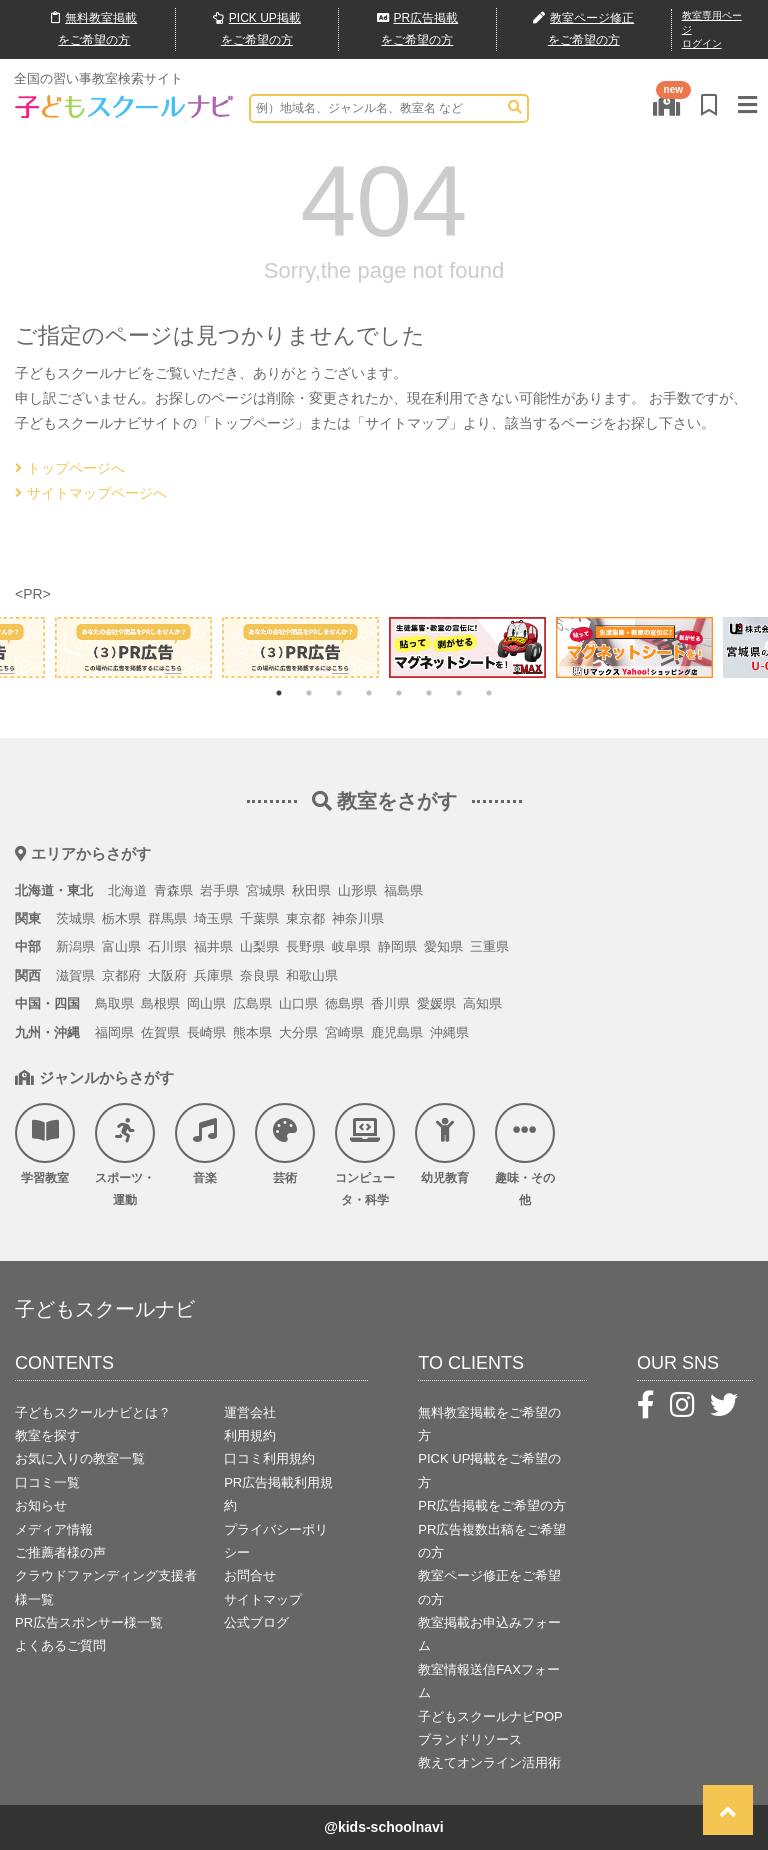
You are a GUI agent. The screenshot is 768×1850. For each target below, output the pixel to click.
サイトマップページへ (91, 493)
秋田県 (311, 890)
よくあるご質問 (60, 1645)
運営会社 (250, 1412)
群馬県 (167, 918)
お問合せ (250, 1575)
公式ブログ (256, 1622)
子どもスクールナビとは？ (93, 1412)
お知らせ (41, 1505)
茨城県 (75, 918)
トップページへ (70, 468)
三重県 (489, 946)
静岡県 (397, 946)
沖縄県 (449, 1032)
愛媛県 (436, 1003)
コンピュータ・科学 (365, 1155)
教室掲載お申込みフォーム (489, 1634)
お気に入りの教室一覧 (80, 1458)
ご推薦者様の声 (60, 1552)
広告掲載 (418, 29)
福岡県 (114, 1032)
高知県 (482, 1003)
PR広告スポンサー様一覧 (89, 1622)
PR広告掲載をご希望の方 (492, 1505)
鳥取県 (114, 1003)
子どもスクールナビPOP (490, 1716)
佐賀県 (160, 1032)
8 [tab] (489, 693)
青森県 (173, 890)
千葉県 (259, 918)
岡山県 (206, 1003)
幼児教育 (445, 1144)
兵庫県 (213, 975)
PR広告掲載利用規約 (278, 1494)
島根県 (160, 1003)
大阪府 (167, 975)
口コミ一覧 (47, 1482)
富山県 (121, 946)
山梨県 (259, 946)
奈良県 (259, 975)
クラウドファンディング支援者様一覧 (106, 1587)
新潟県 (75, 946)
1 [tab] (279, 693)
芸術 (285, 1144)
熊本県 (252, 1032)
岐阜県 (351, 946)
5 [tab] (399, 693)
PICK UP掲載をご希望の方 (489, 1470)
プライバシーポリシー (276, 1541)
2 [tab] (309, 693)
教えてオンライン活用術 (489, 1762)
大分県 (298, 1032)
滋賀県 (75, 975)
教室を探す (47, 1435)
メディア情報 (54, 1529)
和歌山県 (312, 975)
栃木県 (121, 918)
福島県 (403, 890)
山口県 (298, 1003)
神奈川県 (358, 918)
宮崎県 (344, 1032)
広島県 (252, 1003)
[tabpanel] (467, 647)
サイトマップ (263, 1599)
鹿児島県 (397, 1032)
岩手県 (219, 890)
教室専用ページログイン (712, 29)
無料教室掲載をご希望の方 (489, 1424)
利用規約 (250, 1435)
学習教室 (45, 1144)
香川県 (390, 1003)
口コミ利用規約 (269, 1458)
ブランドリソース (470, 1739)
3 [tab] (339, 693)
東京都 (305, 918)
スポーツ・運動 (125, 1155)
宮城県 (265, 890)
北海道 (127, 890)
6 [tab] (429, 693)
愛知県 (443, 946)
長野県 (305, 946)
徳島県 (344, 1003)
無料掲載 (94, 29)
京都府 (121, 975)
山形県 (357, 890)
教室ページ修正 (583, 31)
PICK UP (257, 29)
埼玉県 (213, 918)
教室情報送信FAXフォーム (489, 1681)
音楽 (205, 1144)
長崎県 (206, 1032)
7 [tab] (459, 693)
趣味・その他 (525, 1155)
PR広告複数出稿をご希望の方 (492, 1541)
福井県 (213, 946)
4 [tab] (369, 693)
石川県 (167, 946)
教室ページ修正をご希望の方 (489, 1587)
